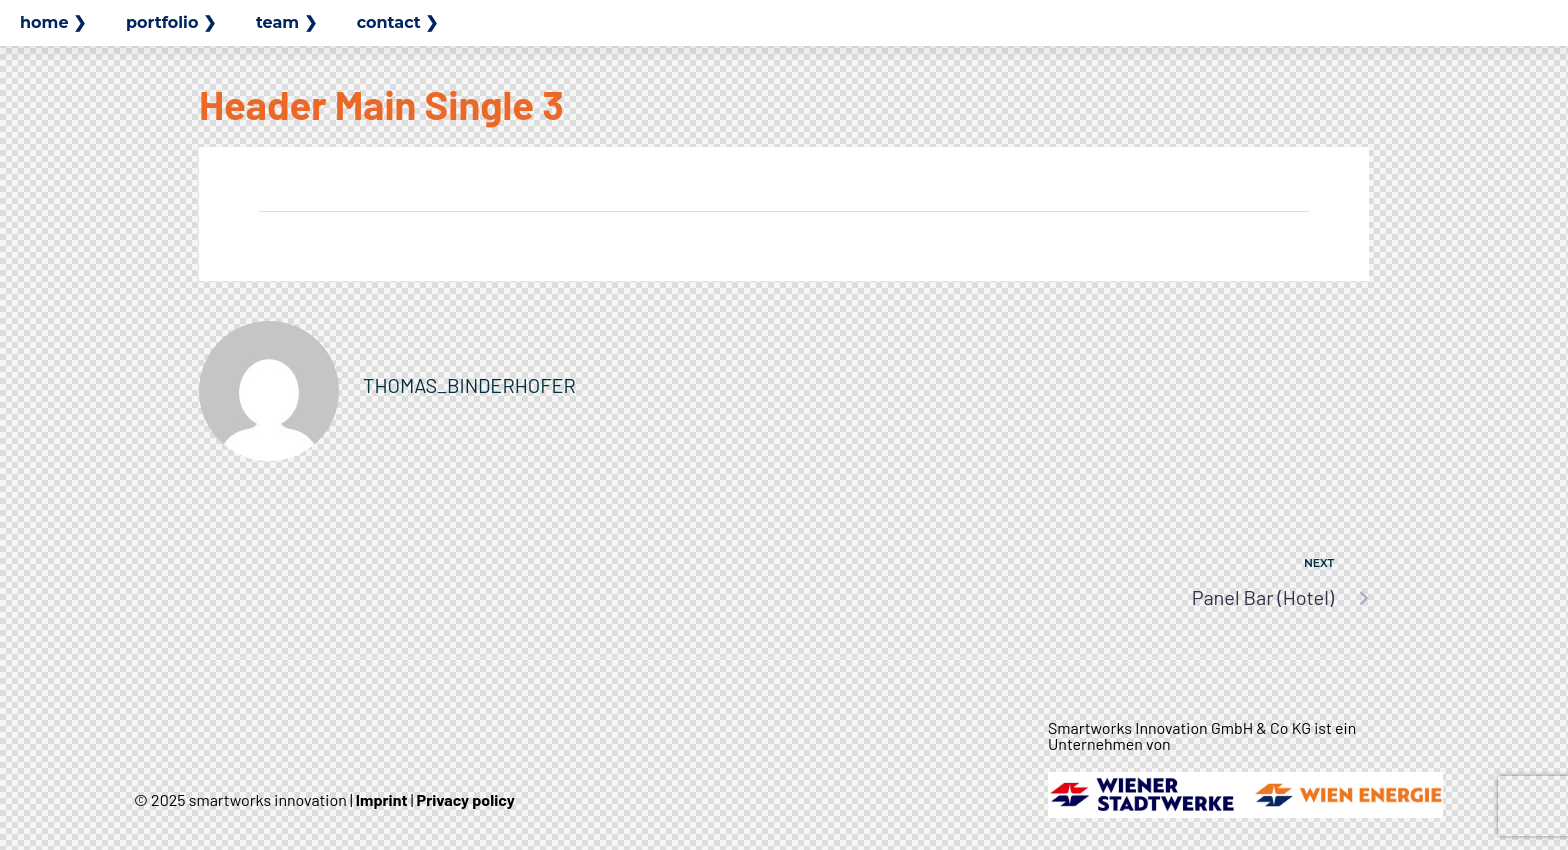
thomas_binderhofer (469, 385)
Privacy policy (466, 799)
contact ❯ (398, 22)
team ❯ (286, 22)
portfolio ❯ (171, 22)
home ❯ (53, 22)
